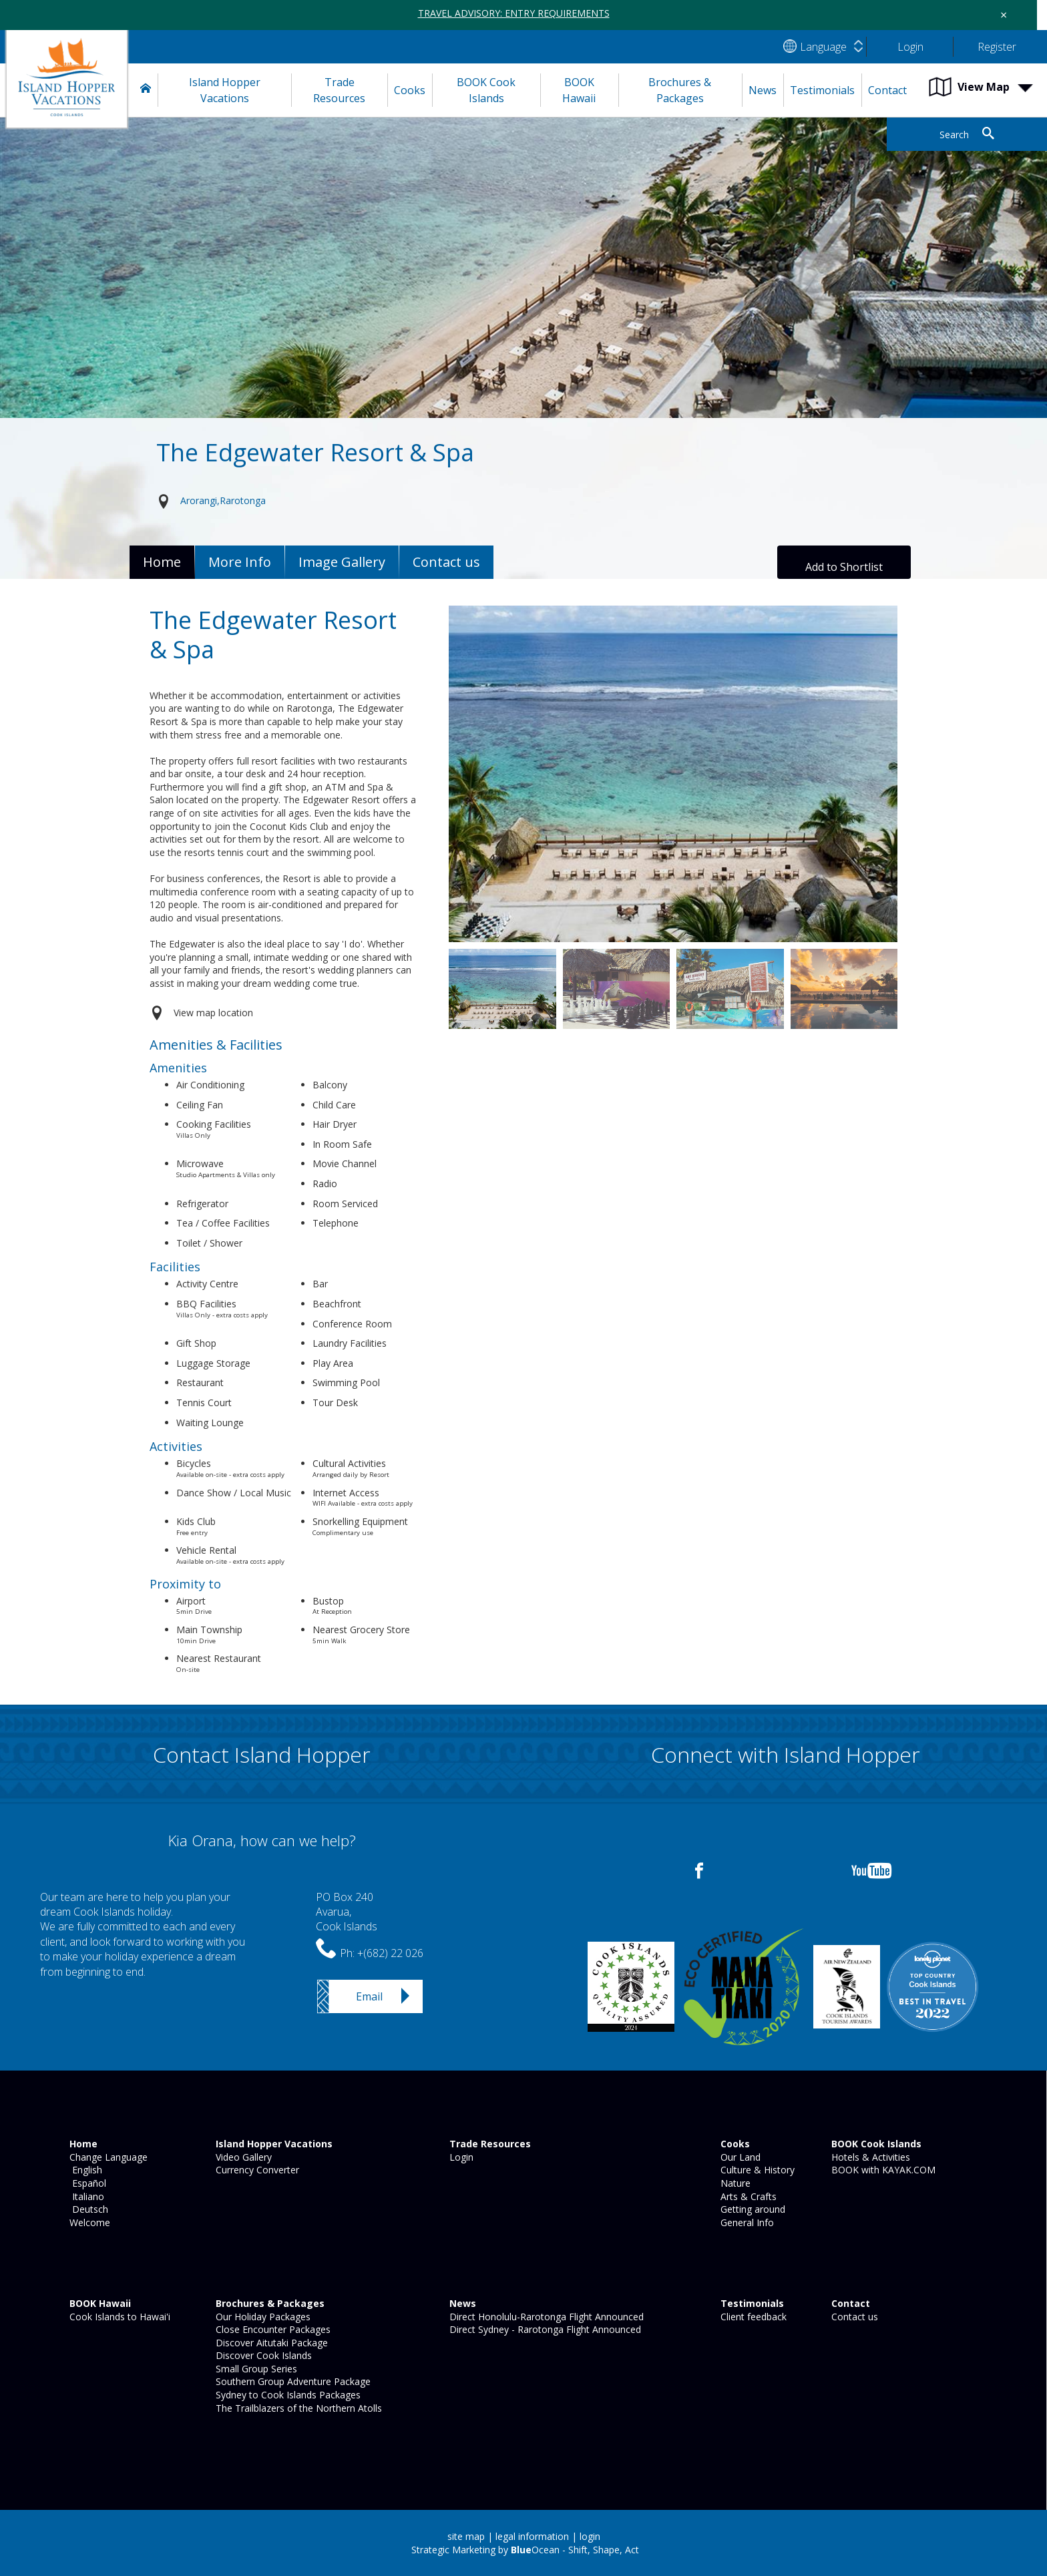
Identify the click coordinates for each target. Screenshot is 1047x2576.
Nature (734, 2183)
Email (369, 1996)
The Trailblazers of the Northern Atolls (297, 2408)
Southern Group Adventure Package (292, 2381)
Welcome (88, 2222)
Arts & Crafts (747, 2196)
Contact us (853, 2316)
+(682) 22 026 (390, 1953)
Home (162, 562)
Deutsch (87, 2209)
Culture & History (756, 2169)
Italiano (85, 2196)
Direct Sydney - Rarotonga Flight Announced (544, 2329)
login (590, 2536)
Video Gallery (242, 2157)
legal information (532, 2536)
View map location (213, 1012)
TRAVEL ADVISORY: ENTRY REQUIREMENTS (514, 13)
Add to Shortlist (844, 567)
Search (954, 134)
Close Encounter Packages (272, 2329)
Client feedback (752, 2316)
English (84, 2169)
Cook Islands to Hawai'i (118, 2316)
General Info (746, 2222)
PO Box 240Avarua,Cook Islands (346, 1912)
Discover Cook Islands (262, 2355)
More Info (239, 562)
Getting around (751, 2209)
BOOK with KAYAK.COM (882, 2169)
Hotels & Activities (869, 2157)
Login (460, 2157)
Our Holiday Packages (261, 2316)
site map (466, 2536)
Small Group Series (255, 2368)
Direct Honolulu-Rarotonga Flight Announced (545, 2316)
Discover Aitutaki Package (270, 2342)
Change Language (107, 2157)
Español (86, 2183)
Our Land (739, 2157)
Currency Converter (256, 2169)
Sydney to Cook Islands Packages (287, 2394)
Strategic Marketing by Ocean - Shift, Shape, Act (525, 2549)
